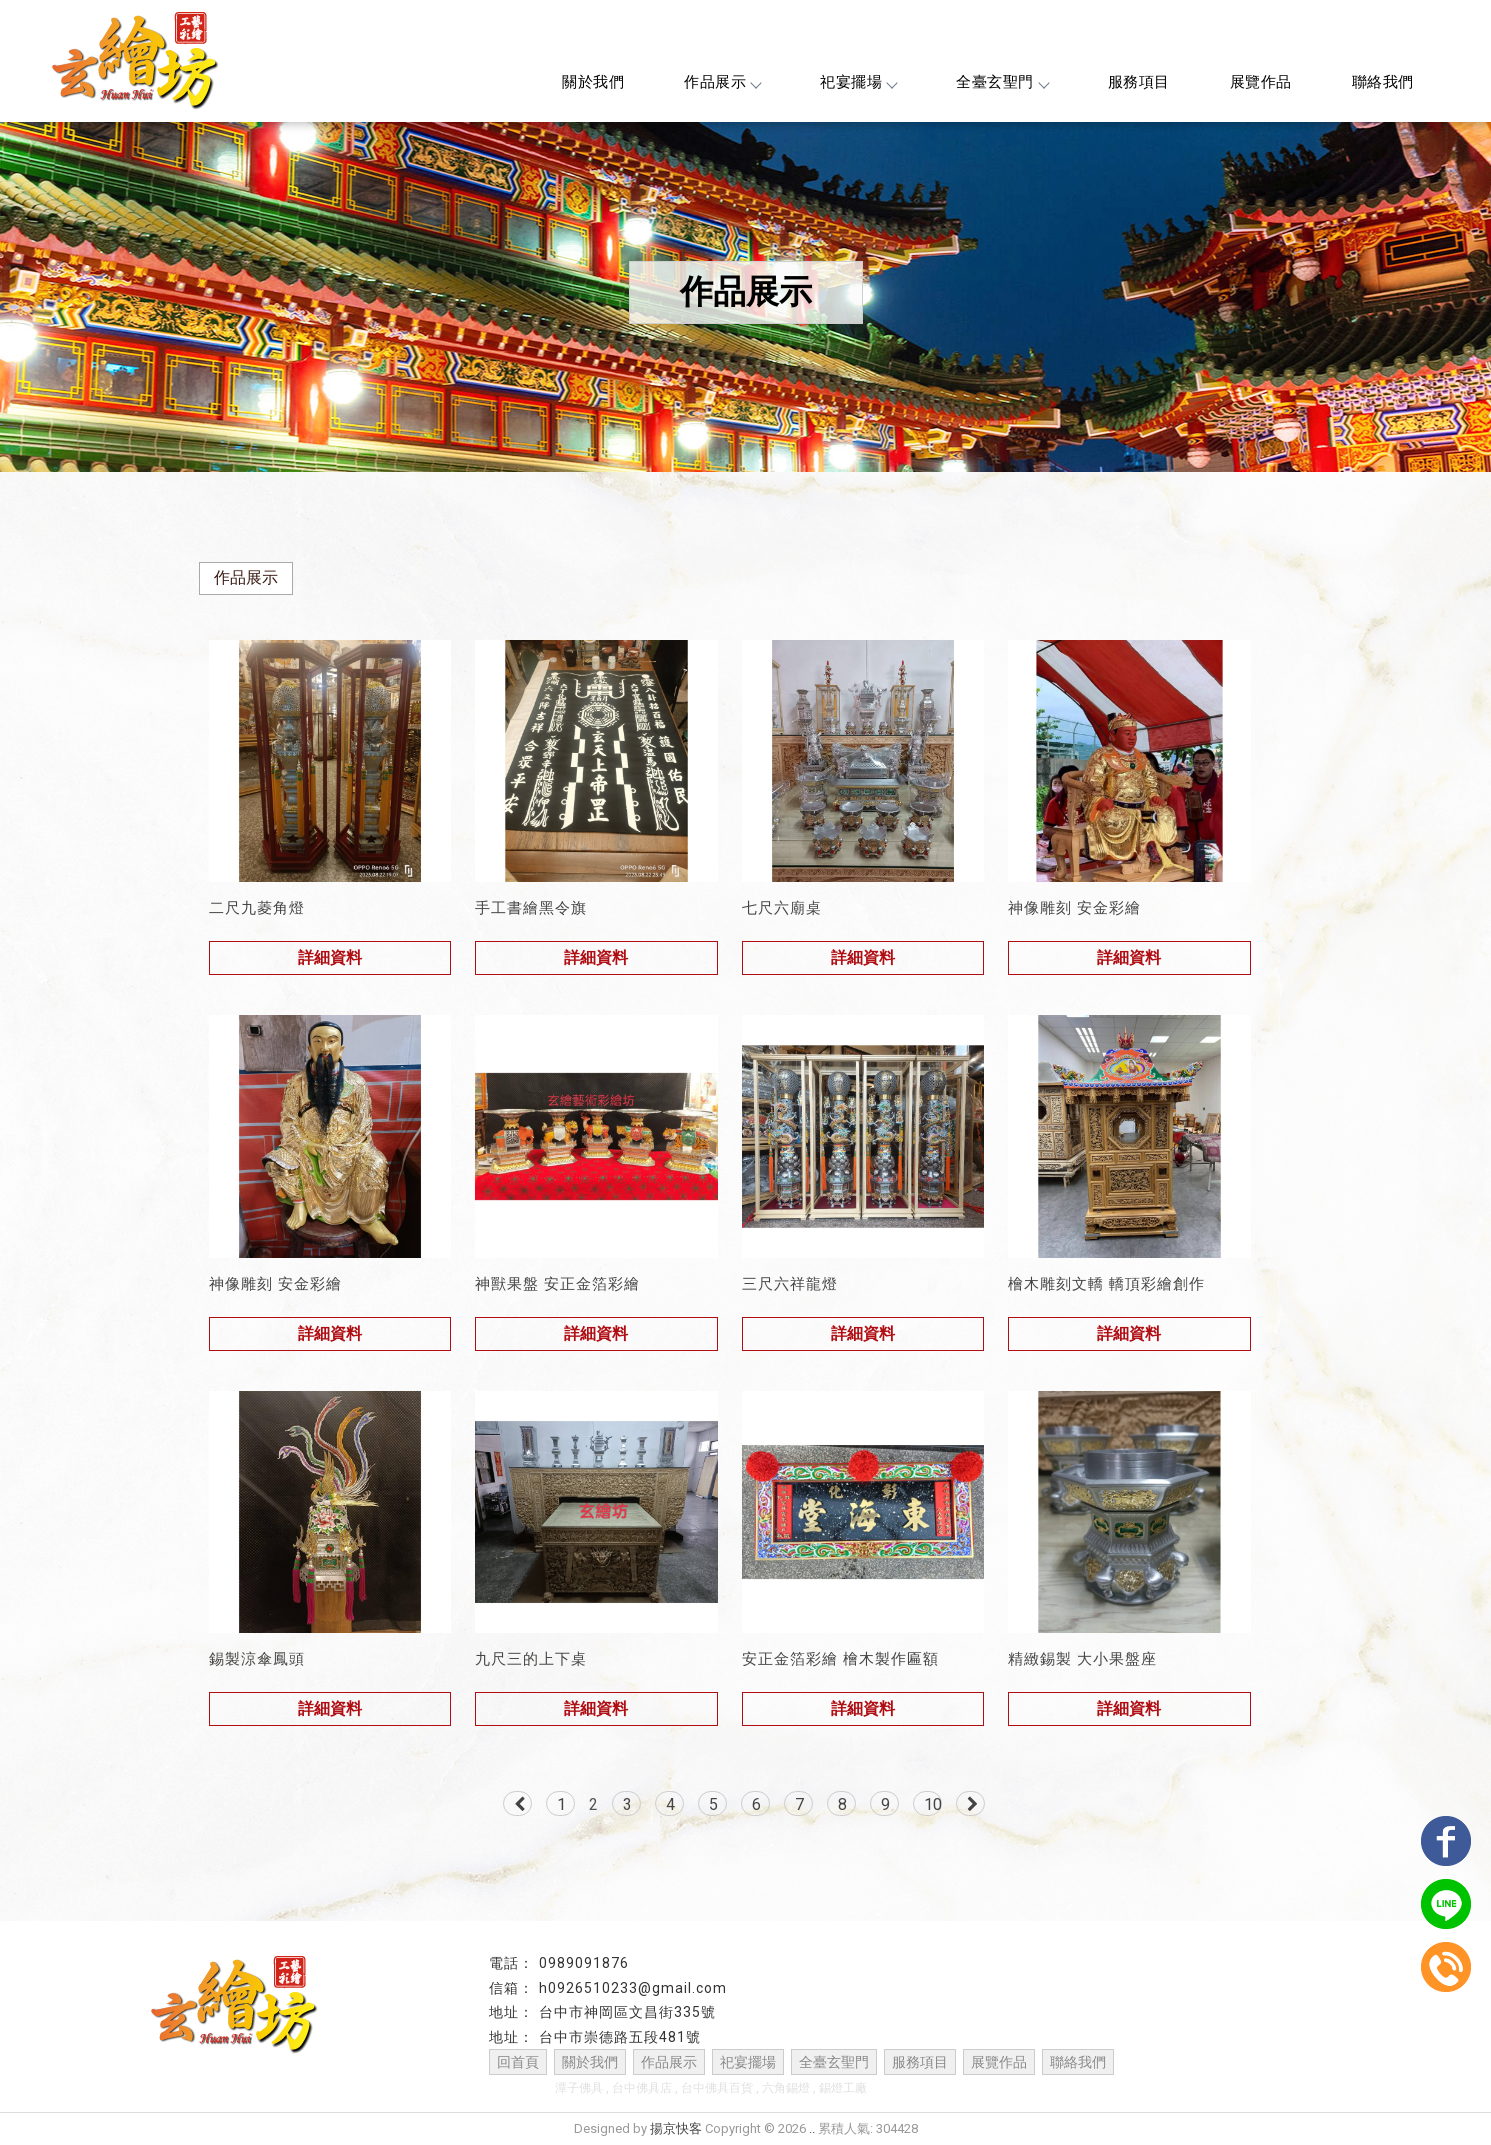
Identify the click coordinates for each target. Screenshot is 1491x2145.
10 (933, 1804)
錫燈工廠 (843, 2088)
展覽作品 (1261, 82)
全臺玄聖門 (1002, 82)
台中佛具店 (642, 2088)
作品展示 (722, 82)
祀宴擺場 (858, 82)
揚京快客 (676, 2128)
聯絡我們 (1383, 82)
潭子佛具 (579, 2088)
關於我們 (593, 82)
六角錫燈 (786, 2088)
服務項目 (1139, 82)
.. (812, 2128)
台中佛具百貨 (717, 2088)
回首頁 (518, 2062)
